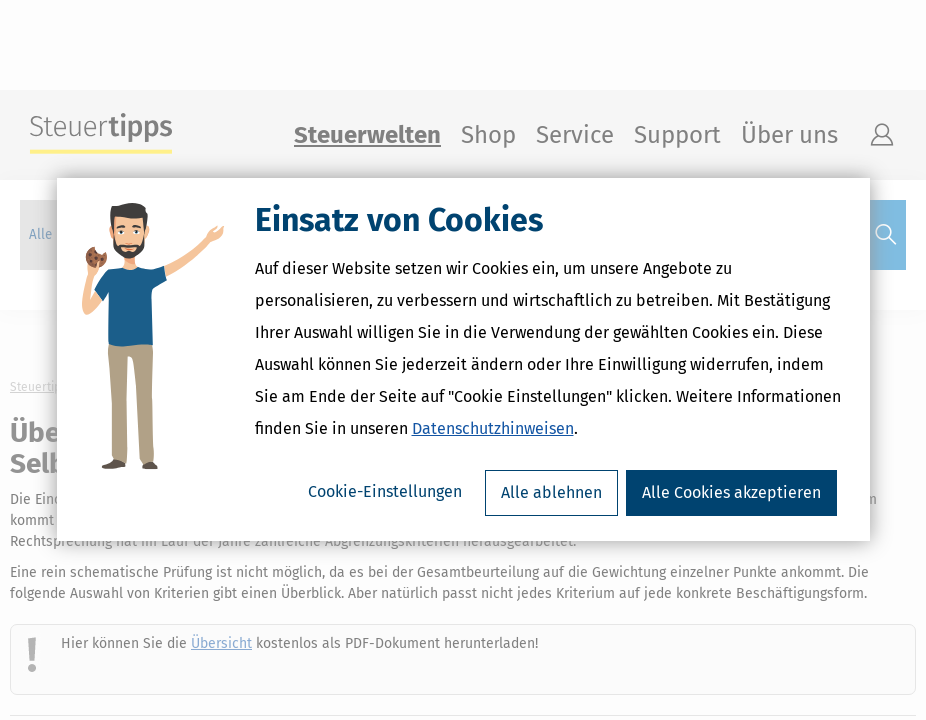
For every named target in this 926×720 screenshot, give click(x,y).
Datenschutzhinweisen (493, 429)
